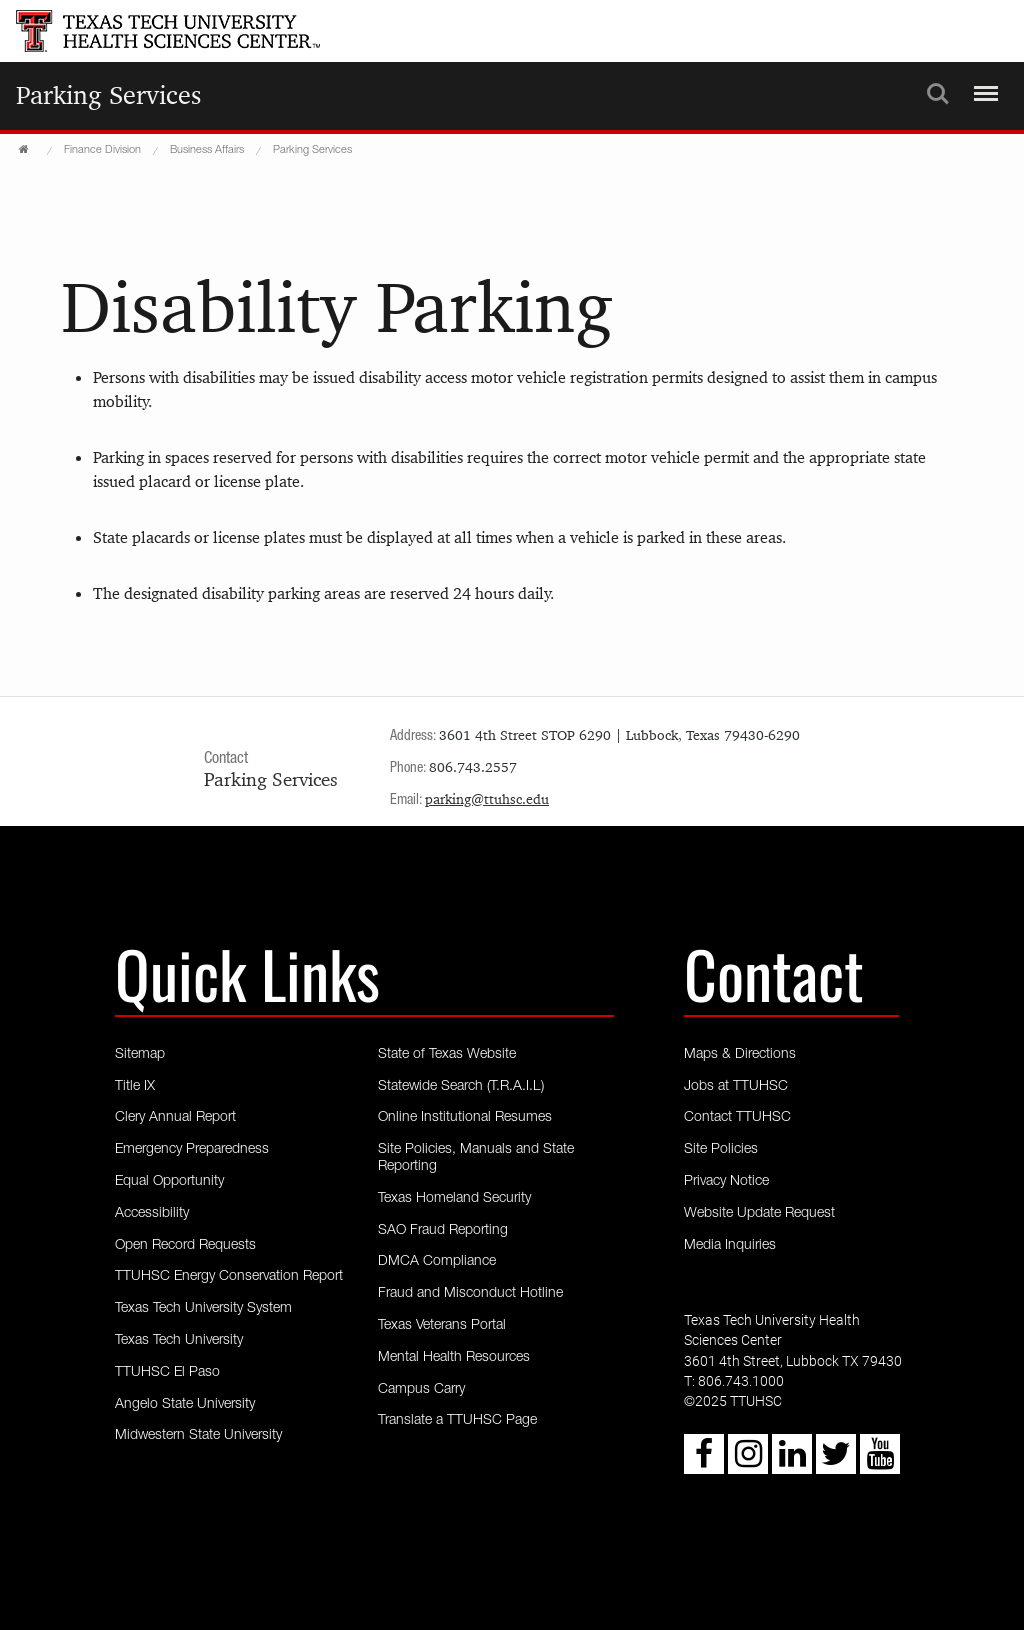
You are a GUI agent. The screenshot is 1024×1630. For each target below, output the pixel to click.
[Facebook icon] (704, 1462)
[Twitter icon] (836, 1462)
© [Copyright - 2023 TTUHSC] (689, 1403)
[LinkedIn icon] (792, 1462)
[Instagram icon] (748, 1462)
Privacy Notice (726, 1182)
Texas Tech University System (203, 1309)
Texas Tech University (179, 1341)
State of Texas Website (447, 1055)
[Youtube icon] (880, 1462)
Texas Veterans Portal (442, 1326)
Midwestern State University (198, 1436)
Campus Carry (421, 1390)
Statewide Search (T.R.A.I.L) (461, 1087)
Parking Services (108, 95)
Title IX (135, 1087)
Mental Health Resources (454, 1358)
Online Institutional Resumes (465, 1118)
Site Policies (721, 1150)
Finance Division (102, 150)
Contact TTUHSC (737, 1118)
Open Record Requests (185, 1246)
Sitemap (140, 1055)
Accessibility (152, 1214)
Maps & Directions (740, 1055)
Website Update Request (759, 1214)
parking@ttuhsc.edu (487, 799)
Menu (983, 85)
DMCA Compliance (437, 1262)
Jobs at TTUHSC (736, 1087)
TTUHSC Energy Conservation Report (229, 1277)
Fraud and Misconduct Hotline (470, 1294)
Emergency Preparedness (192, 1150)
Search (938, 94)
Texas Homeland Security (454, 1199)
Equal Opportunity (169, 1182)
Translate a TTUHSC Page (457, 1421)
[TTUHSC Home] (26, 150)
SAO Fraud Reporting (443, 1231)
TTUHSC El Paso (167, 1373)
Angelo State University (185, 1405)
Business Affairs (207, 150)
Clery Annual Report (175, 1118)
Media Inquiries (730, 1246)
